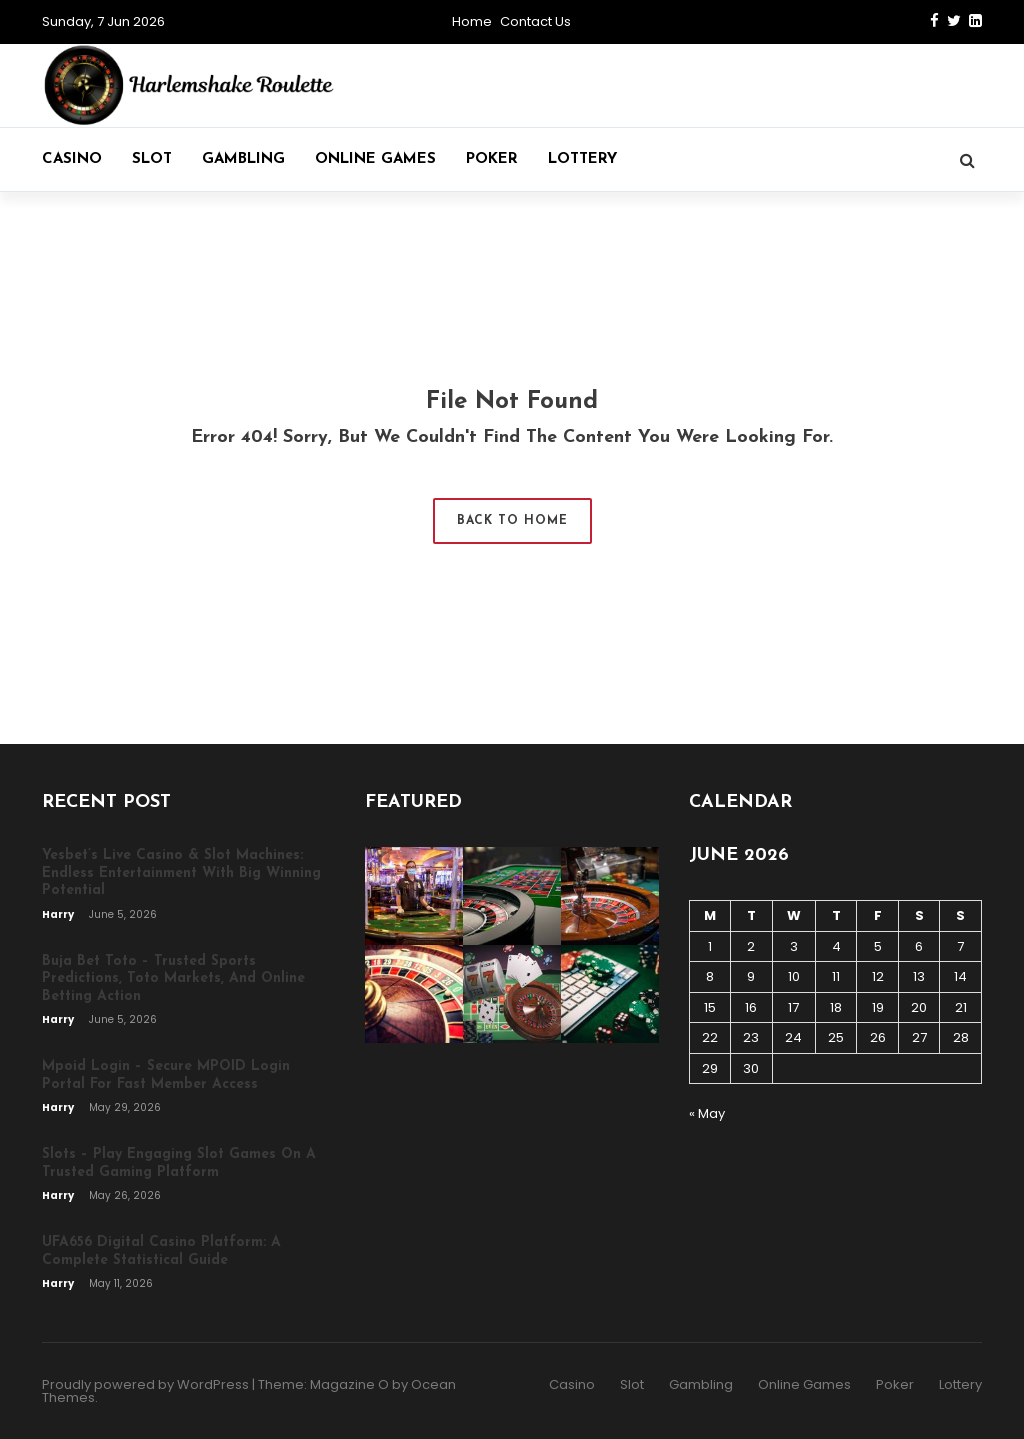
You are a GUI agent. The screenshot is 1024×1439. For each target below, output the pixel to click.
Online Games (375, 159)
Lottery (582, 159)
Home (472, 21)
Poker (492, 159)
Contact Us (535, 21)
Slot (152, 159)
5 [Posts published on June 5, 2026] (878, 946)
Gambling (243, 159)
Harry (59, 914)
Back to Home (512, 521)
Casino (72, 159)
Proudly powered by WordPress (145, 1384)
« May (707, 1113)
